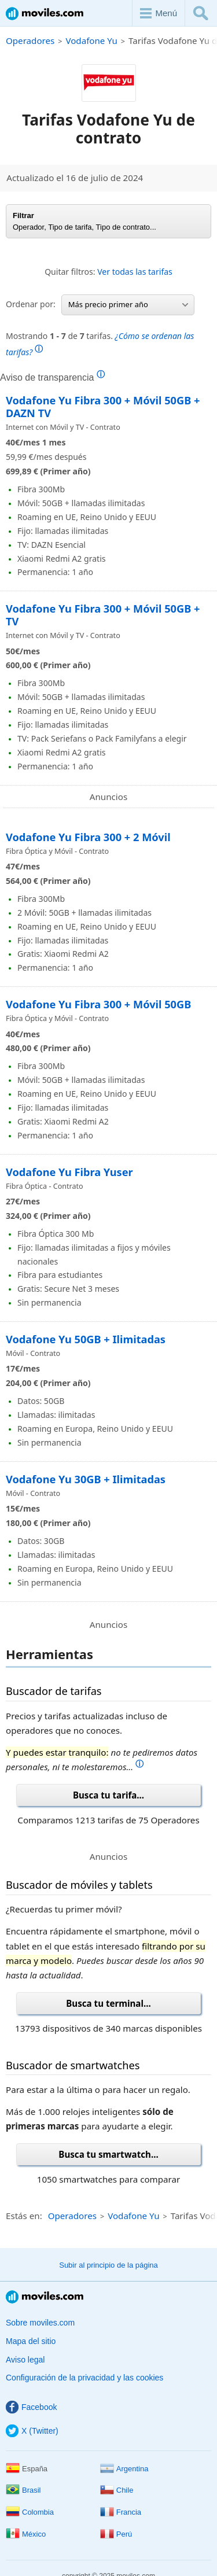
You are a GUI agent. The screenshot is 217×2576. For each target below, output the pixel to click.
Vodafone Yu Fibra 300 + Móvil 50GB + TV (103, 615)
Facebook (31, 2407)
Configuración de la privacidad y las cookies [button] (84, 2377)
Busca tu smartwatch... (108, 2154)
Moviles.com (44, 13)
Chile (117, 2490)
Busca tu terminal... (108, 2003)
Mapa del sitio (31, 2341)
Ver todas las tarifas (134, 271)
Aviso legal (25, 2359)
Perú (116, 2534)
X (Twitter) (32, 2430)
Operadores (30, 40)
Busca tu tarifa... (108, 1795)
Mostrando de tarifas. (100, 344)
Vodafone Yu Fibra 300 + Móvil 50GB (98, 1004)
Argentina (124, 2468)
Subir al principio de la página (108, 2265)
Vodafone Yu (91, 40)
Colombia (30, 2512)
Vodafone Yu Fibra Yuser (69, 1172)
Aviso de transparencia (52, 377)
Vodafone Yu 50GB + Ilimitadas (85, 1339)
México (26, 2534)
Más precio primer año (128, 304)
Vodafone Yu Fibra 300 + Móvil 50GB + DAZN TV (103, 406)
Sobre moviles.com (40, 2322)
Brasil (23, 2490)
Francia (120, 2512)
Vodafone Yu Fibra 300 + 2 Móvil (89, 837)
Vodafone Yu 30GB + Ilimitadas (85, 1479)
